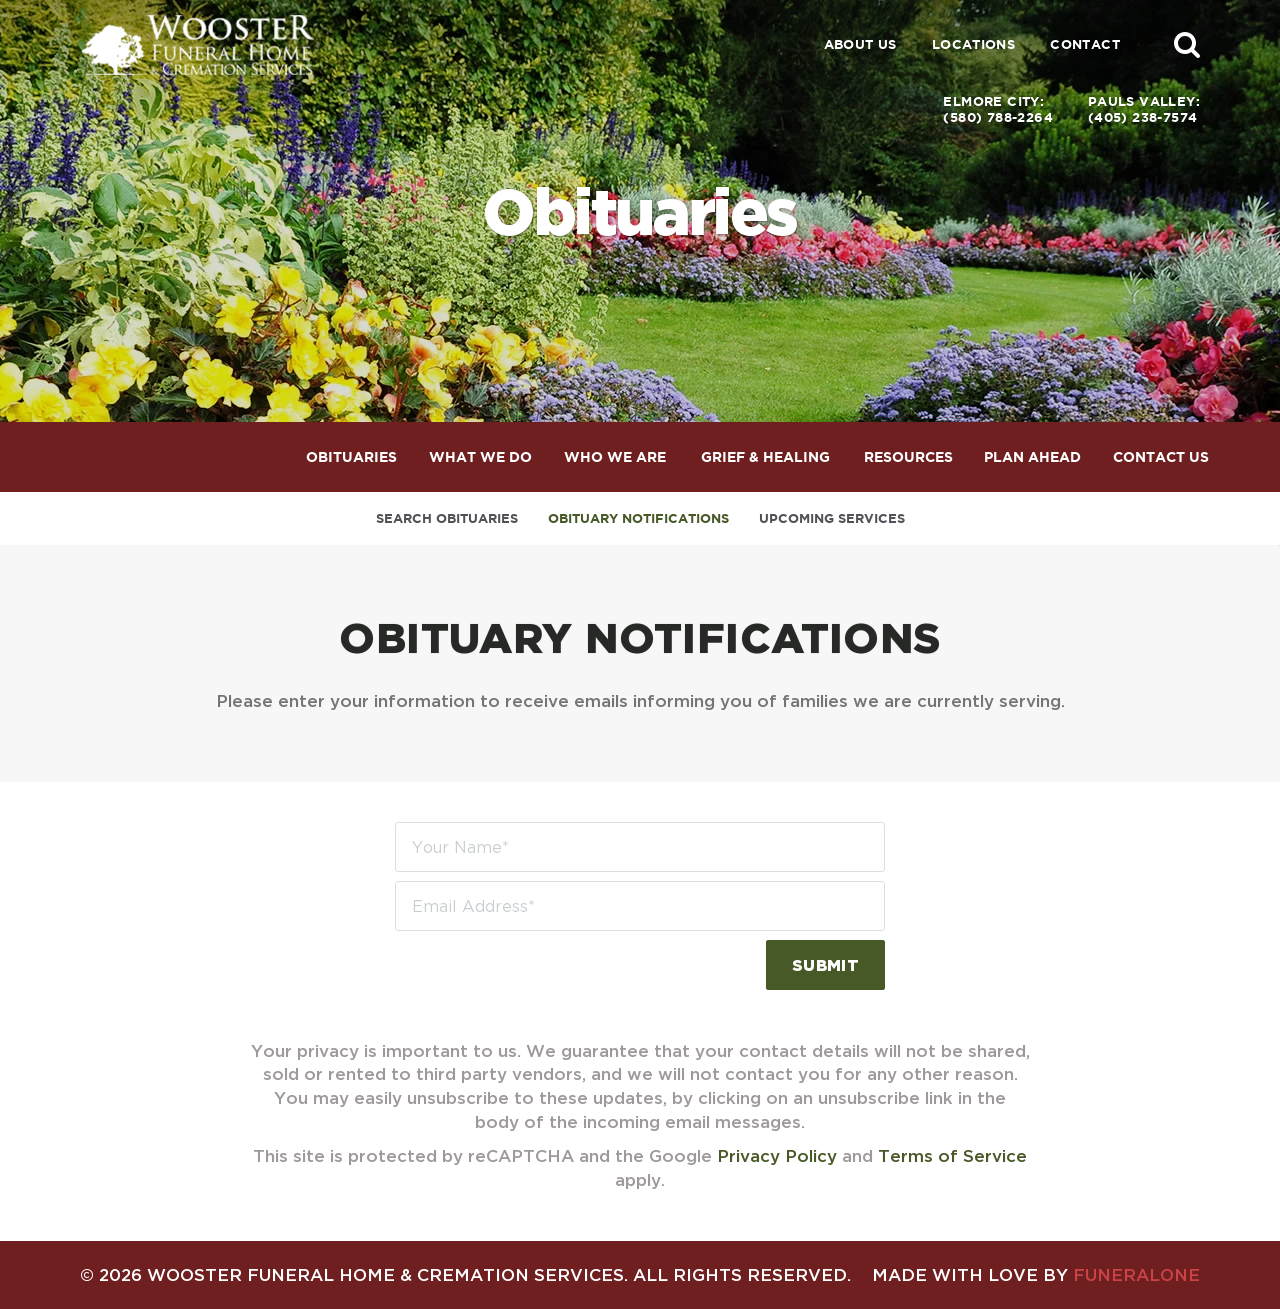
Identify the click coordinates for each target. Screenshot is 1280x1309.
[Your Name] (640, 847)
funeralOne (1136, 1274)
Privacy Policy (777, 1155)
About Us (860, 44)
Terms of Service (952, 1155)
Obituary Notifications (638, 518)
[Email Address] (640, 906)
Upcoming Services (832, 518)
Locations (974, 44)
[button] (1187, 44)
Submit (825, 965)
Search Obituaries (447, 518)
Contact (1085, 44)
